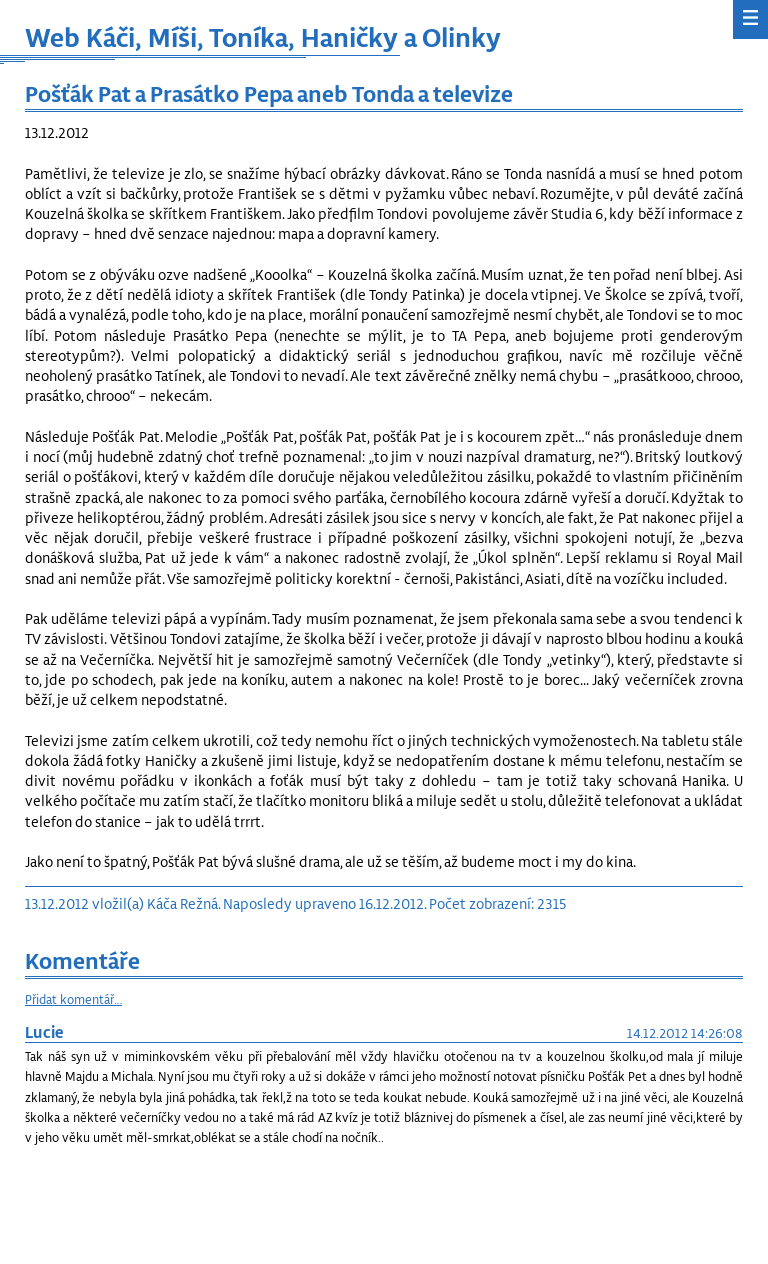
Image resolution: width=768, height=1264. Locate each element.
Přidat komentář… (73, 999)
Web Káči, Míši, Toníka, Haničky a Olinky (263, 36)
